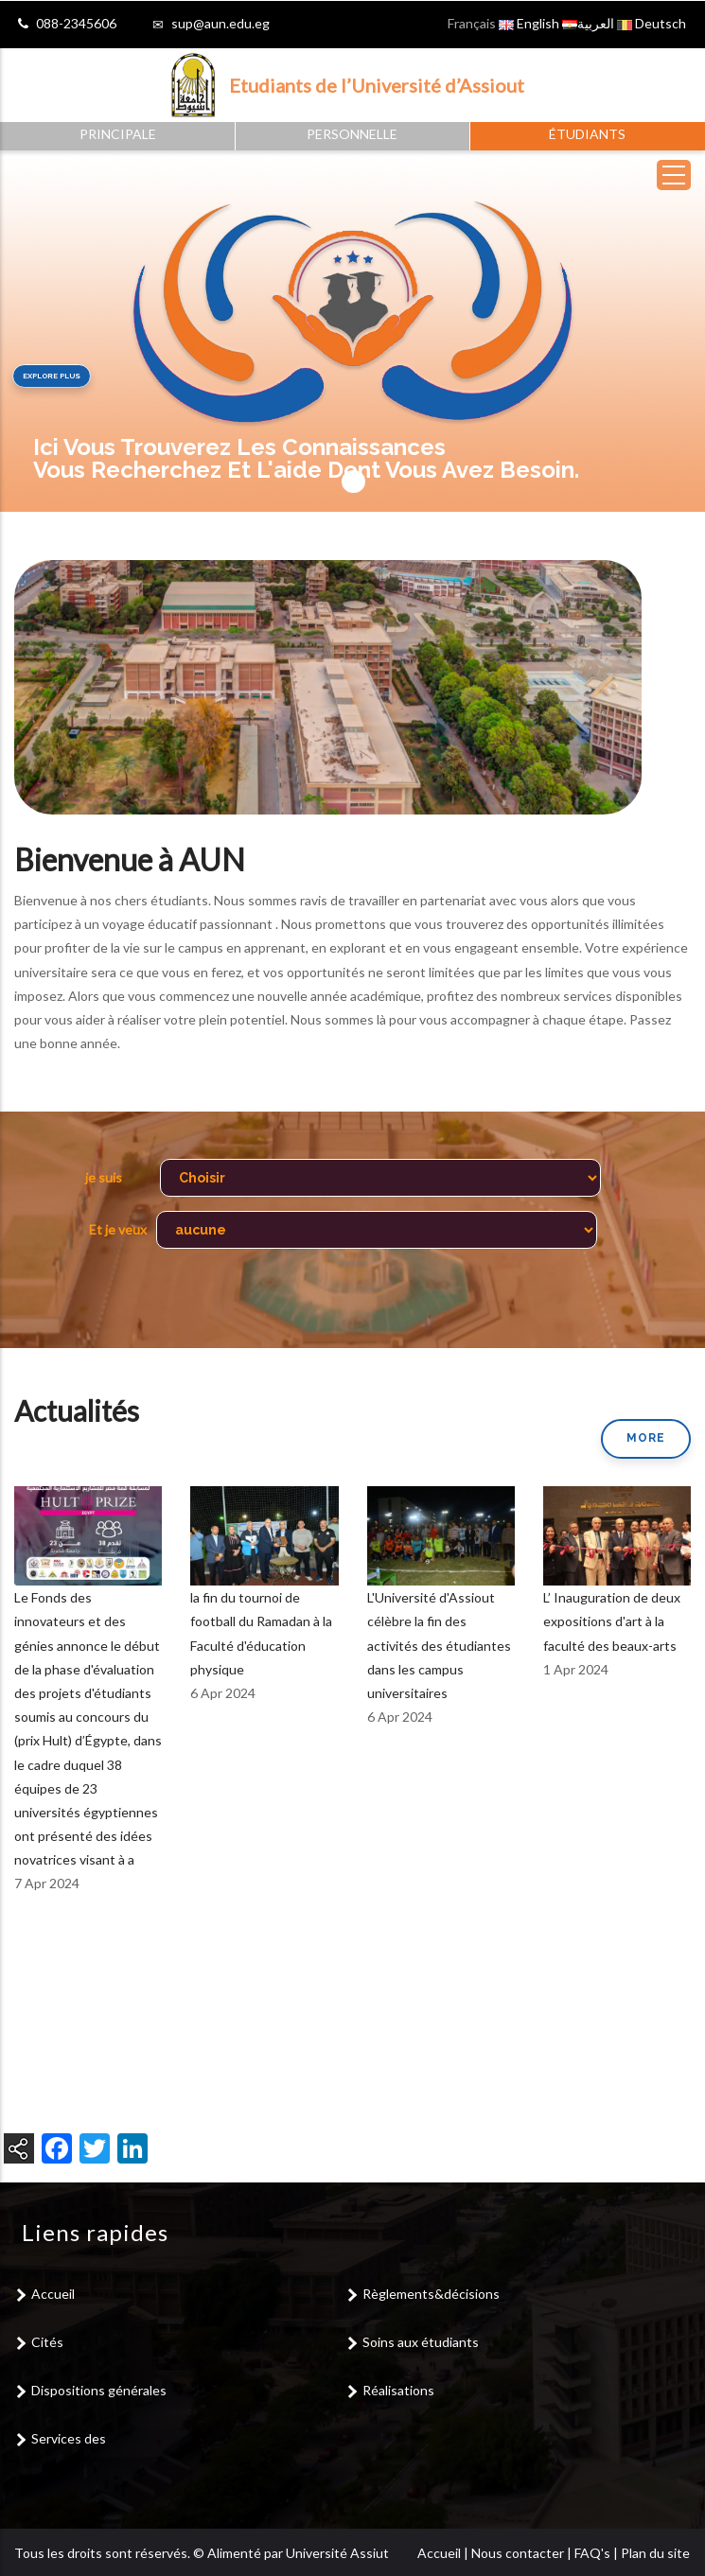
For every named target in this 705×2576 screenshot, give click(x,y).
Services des (68, 2438)
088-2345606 (76, 23)
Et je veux (118, 1229)
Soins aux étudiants (420, 2342)
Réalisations (398, 2390)
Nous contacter (517, 2553)
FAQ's (592, 2553)
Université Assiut (337, 2553)
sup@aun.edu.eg (220, 23)
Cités (47, 2342)
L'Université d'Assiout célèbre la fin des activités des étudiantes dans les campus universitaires (439, 1645)
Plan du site (655, 2553)
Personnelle (352, 134)
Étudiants (587, 134)
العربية (588, 23)
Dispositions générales (99, 2390)
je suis (103, 1177)
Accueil (53, 2294)
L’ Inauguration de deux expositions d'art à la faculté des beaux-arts (611, 1621)
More (645, 1438)
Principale (117, 134)
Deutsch (651, 23)
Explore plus (51, 375)
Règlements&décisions (431, 2294)
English (529, 23)
